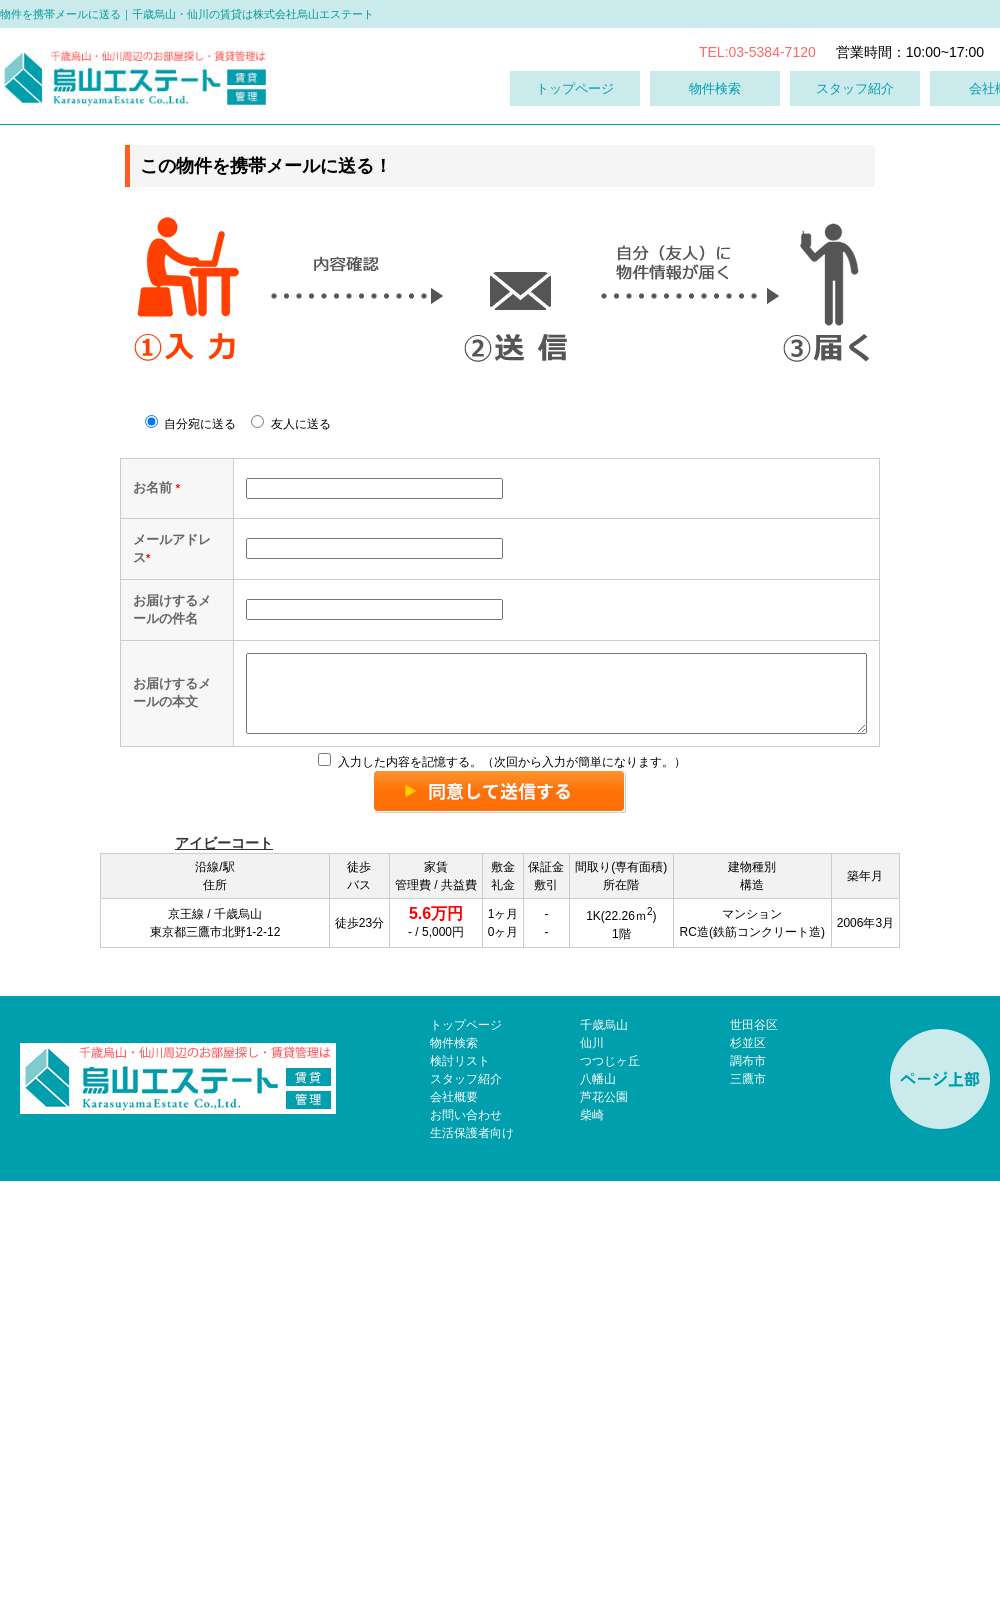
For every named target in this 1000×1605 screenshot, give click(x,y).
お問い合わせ (466, 1539)
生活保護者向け (472, 1557)
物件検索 (715, 88)
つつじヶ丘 (610, 1485)
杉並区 (748, 1467)
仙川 (592, 1467)
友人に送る (290, 424)
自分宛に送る (190, 424)
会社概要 (454, 1521)
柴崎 (592, 1539)
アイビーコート (224, 1267)
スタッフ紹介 (855, 88)
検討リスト (460, 1485)
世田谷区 (754, 1449)
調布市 (748, 1485)
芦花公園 (604, 1521)
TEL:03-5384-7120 (757, 52)
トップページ (575, 88)
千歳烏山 (604, 1449)
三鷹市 (748, 1503)
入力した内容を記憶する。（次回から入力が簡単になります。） (501, 1186)
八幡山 (598, 1503)
